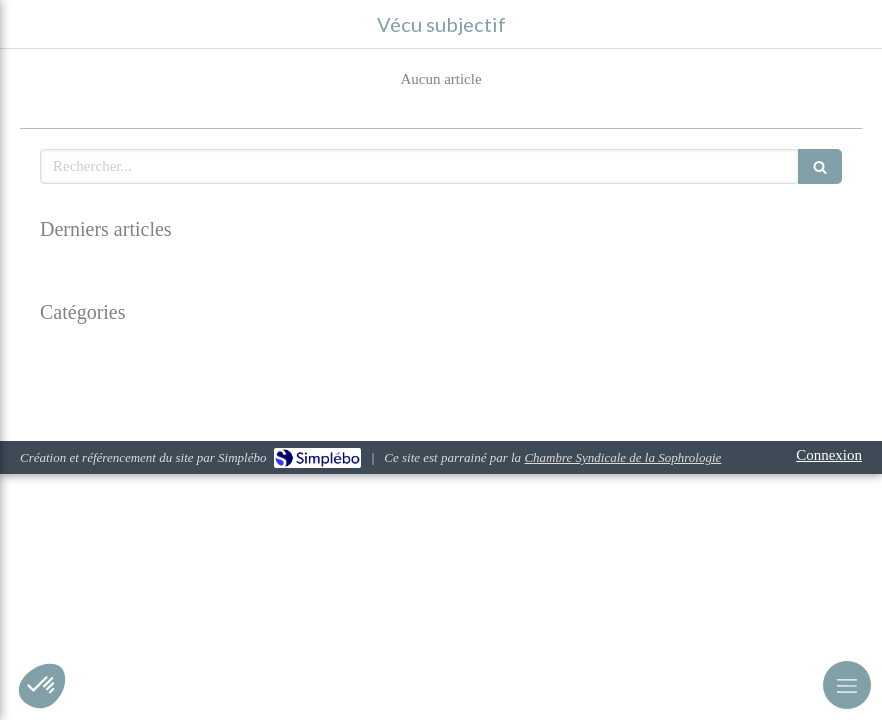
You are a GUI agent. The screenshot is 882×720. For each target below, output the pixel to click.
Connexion (829, 455)
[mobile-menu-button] (847, 685)
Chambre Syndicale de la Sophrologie (622, 457)
